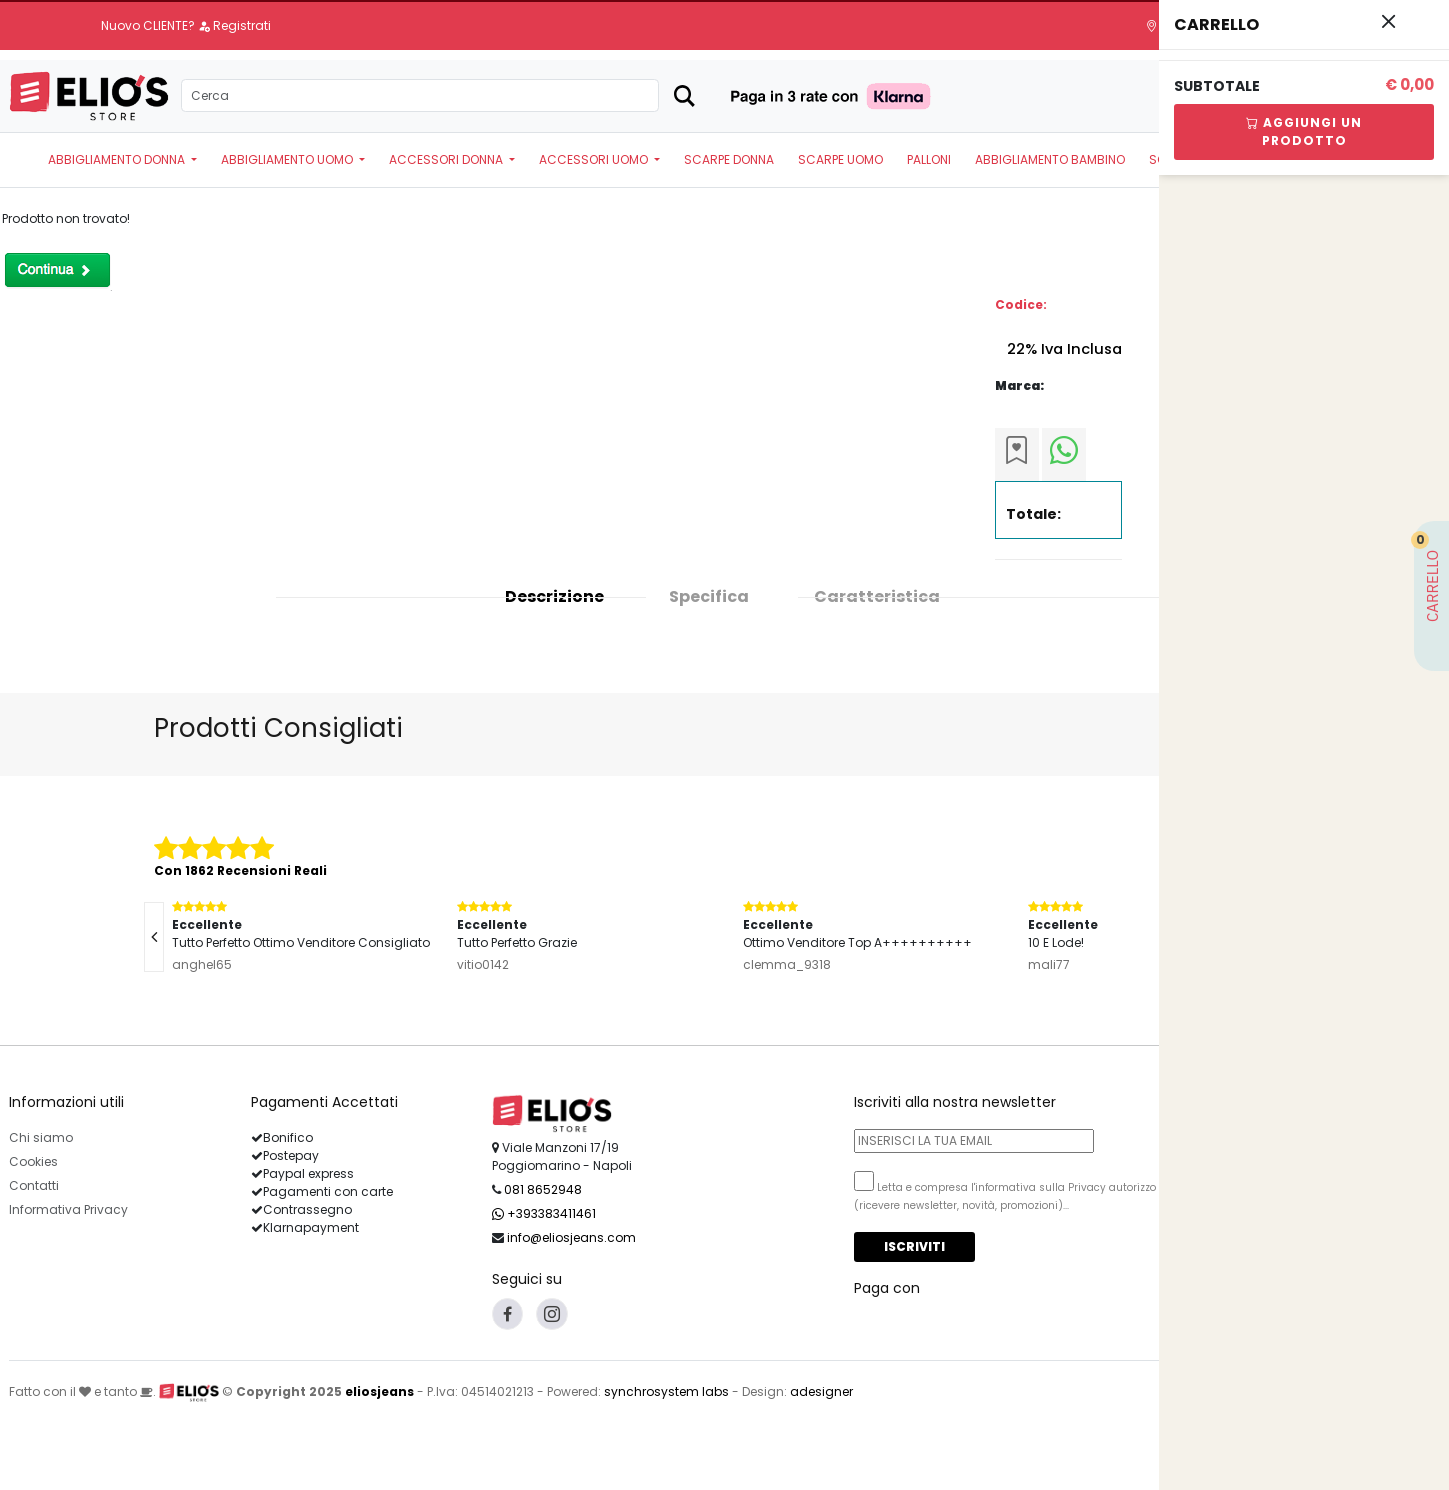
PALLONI (929, 159)
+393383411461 (544, 1213)
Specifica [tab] (709, 596)
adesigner (821, 1389)
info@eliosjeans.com (571, 1237)
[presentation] (154, 937)
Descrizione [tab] (554, 596)
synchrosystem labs (666, 1389)
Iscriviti (914, 1246)
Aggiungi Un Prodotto (1304, 131)
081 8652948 (543, 1189)
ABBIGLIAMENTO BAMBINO (1050, 159)
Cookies (33, 1161)
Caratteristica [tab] (877, 596)
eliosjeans (379, 1389)
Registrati (234, 25)
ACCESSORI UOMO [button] (595, 159)
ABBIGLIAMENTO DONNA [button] (118, 159)
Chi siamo (41, 1137)
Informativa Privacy (68, 1209)
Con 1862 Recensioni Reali (240, 870)
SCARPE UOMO (840, 159)
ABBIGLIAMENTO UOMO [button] (288, 159)
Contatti (34, 1185)
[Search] (420, 95)
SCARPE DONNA (729, 159)
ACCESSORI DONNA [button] (447, 159)
